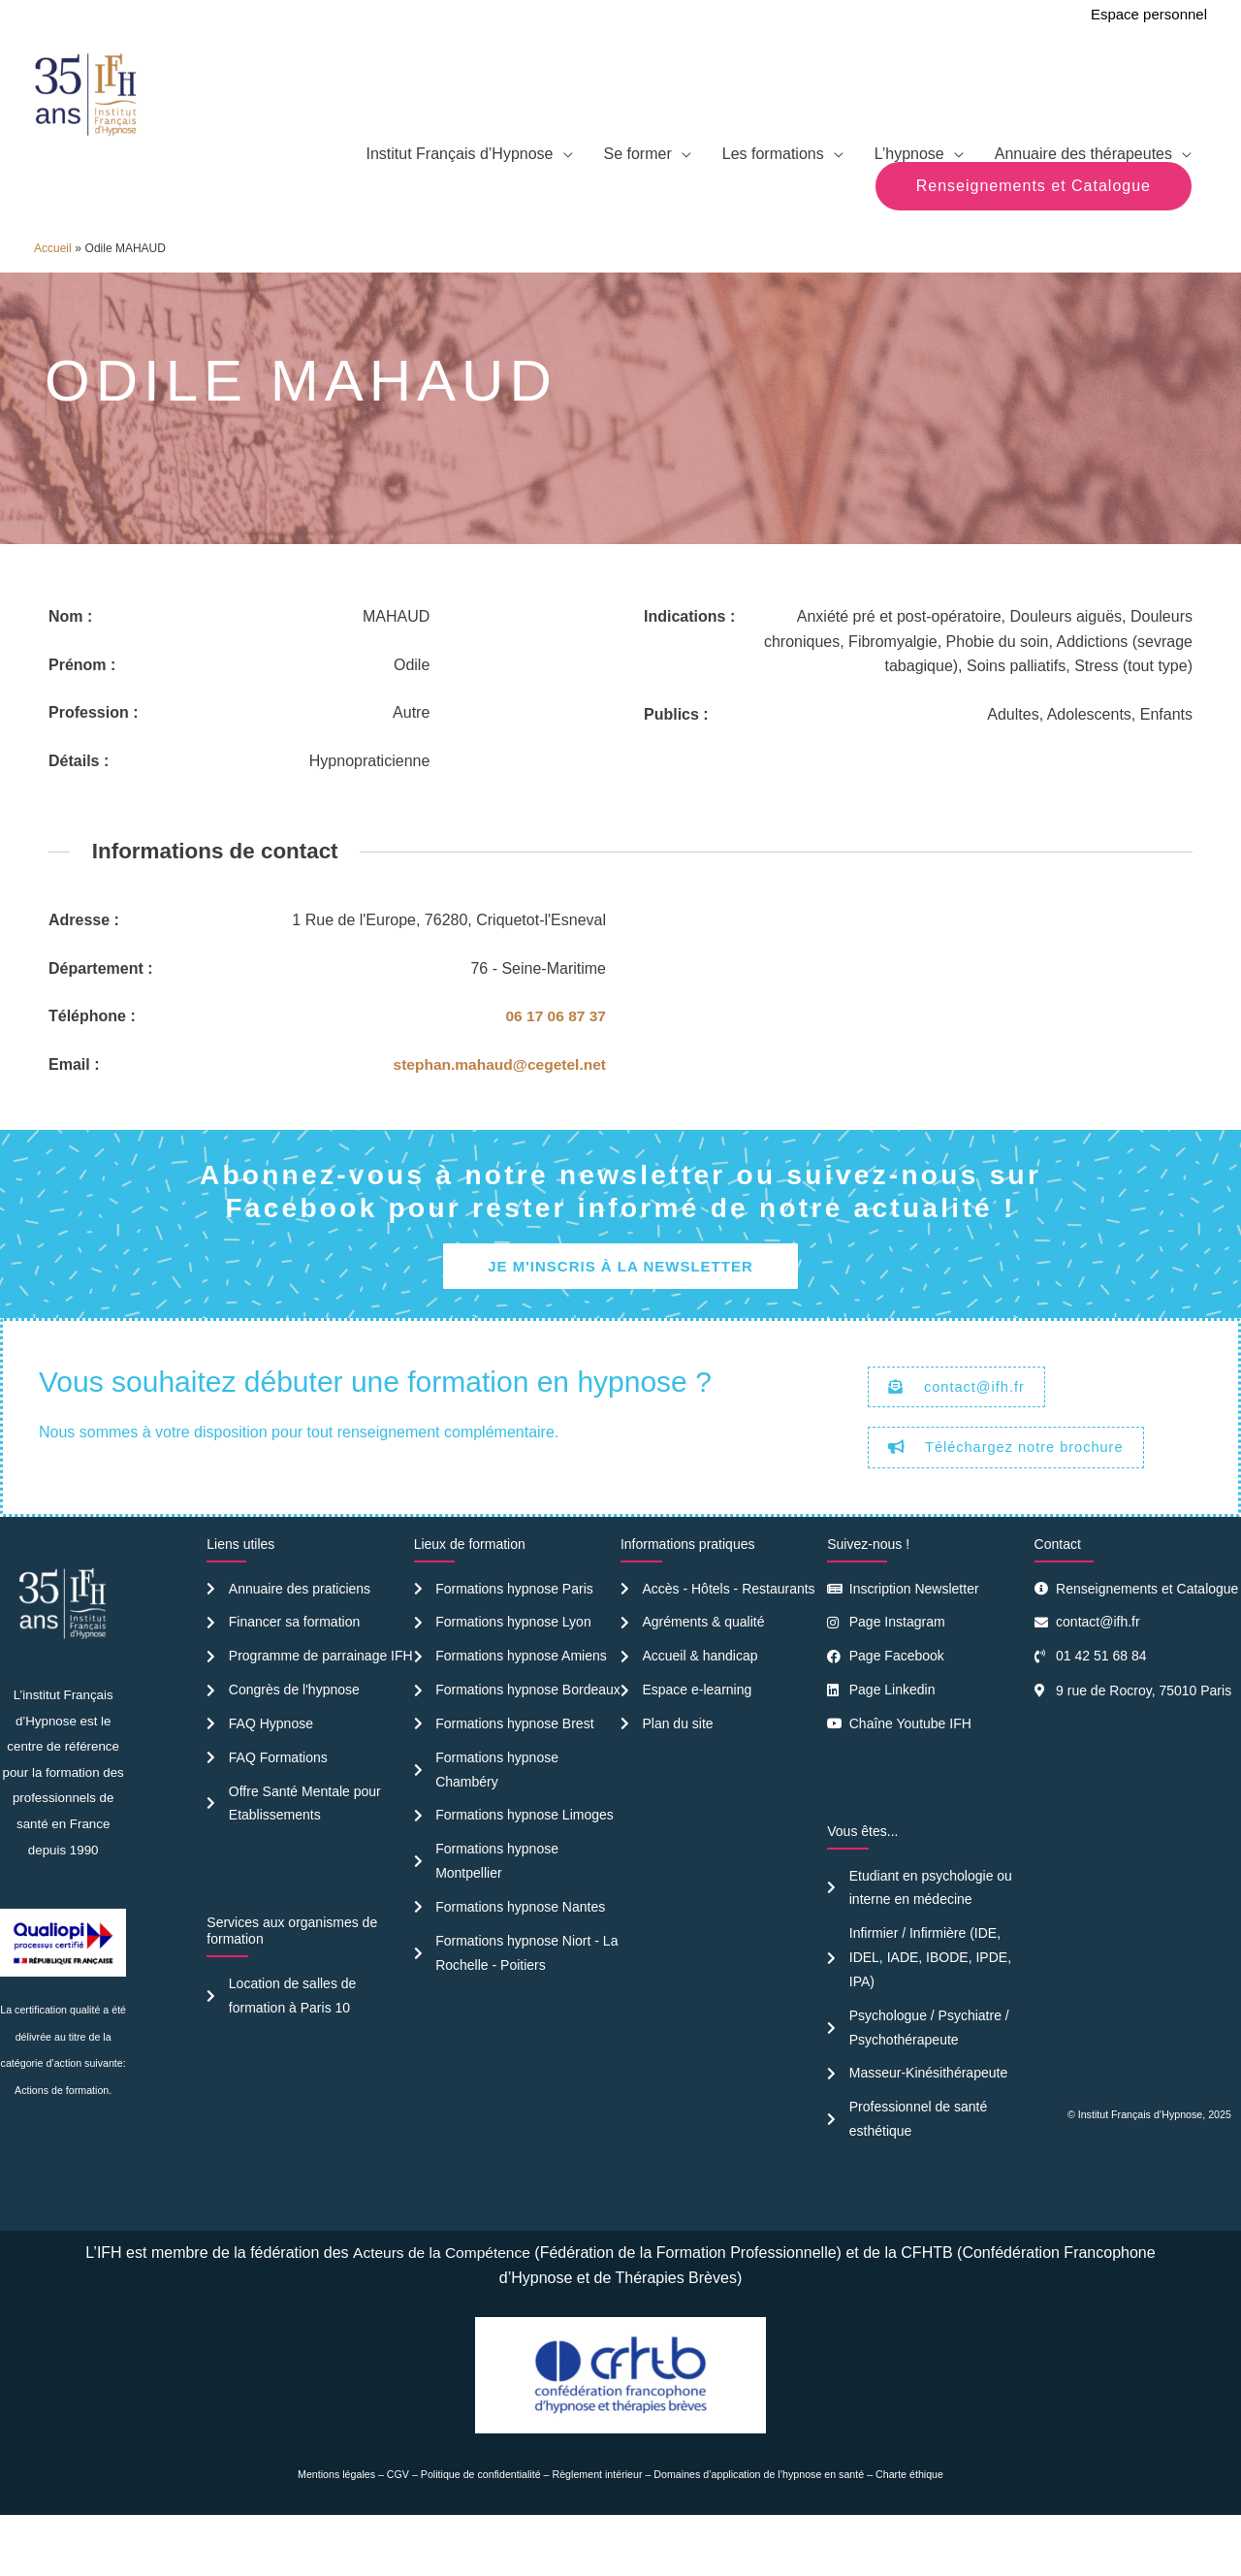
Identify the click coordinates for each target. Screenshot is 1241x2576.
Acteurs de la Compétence (441, 2305)
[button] (1033, 227)
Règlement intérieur (598, 2526)
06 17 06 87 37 (554, 1057)
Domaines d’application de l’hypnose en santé (758, 2526)
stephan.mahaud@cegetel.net (496, 1106)
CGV (398, 2526)
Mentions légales (336, 2526)
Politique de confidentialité (481, 2526)
